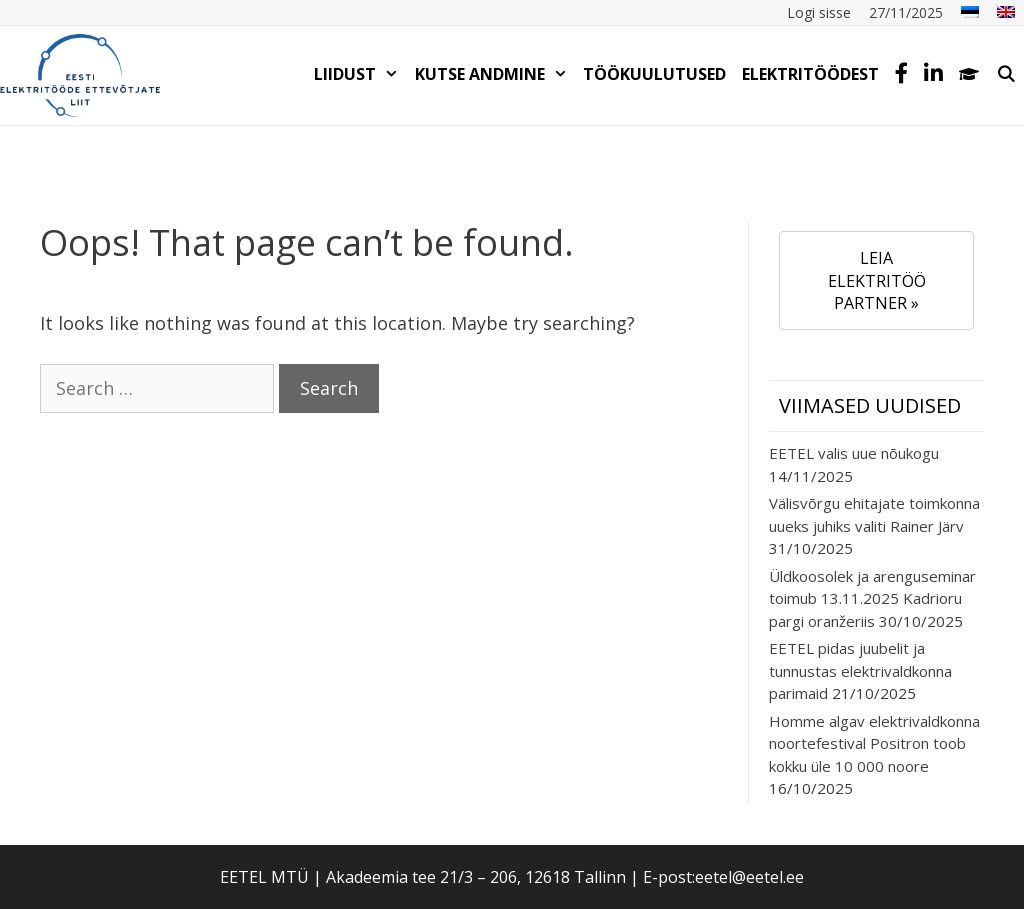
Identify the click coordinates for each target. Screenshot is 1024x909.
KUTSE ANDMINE (495, 74)
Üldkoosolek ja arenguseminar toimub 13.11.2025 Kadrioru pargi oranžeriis (872, 598)
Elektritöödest (810, 74)
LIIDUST (360, 74)
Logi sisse (819, 12)
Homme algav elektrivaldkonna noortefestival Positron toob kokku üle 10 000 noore (874, 743)
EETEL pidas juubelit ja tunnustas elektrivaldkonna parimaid (860, 670)
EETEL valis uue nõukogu (854, 453)
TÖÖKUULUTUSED (654, 74)
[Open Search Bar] (1005, 74)
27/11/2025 (906, 12)
